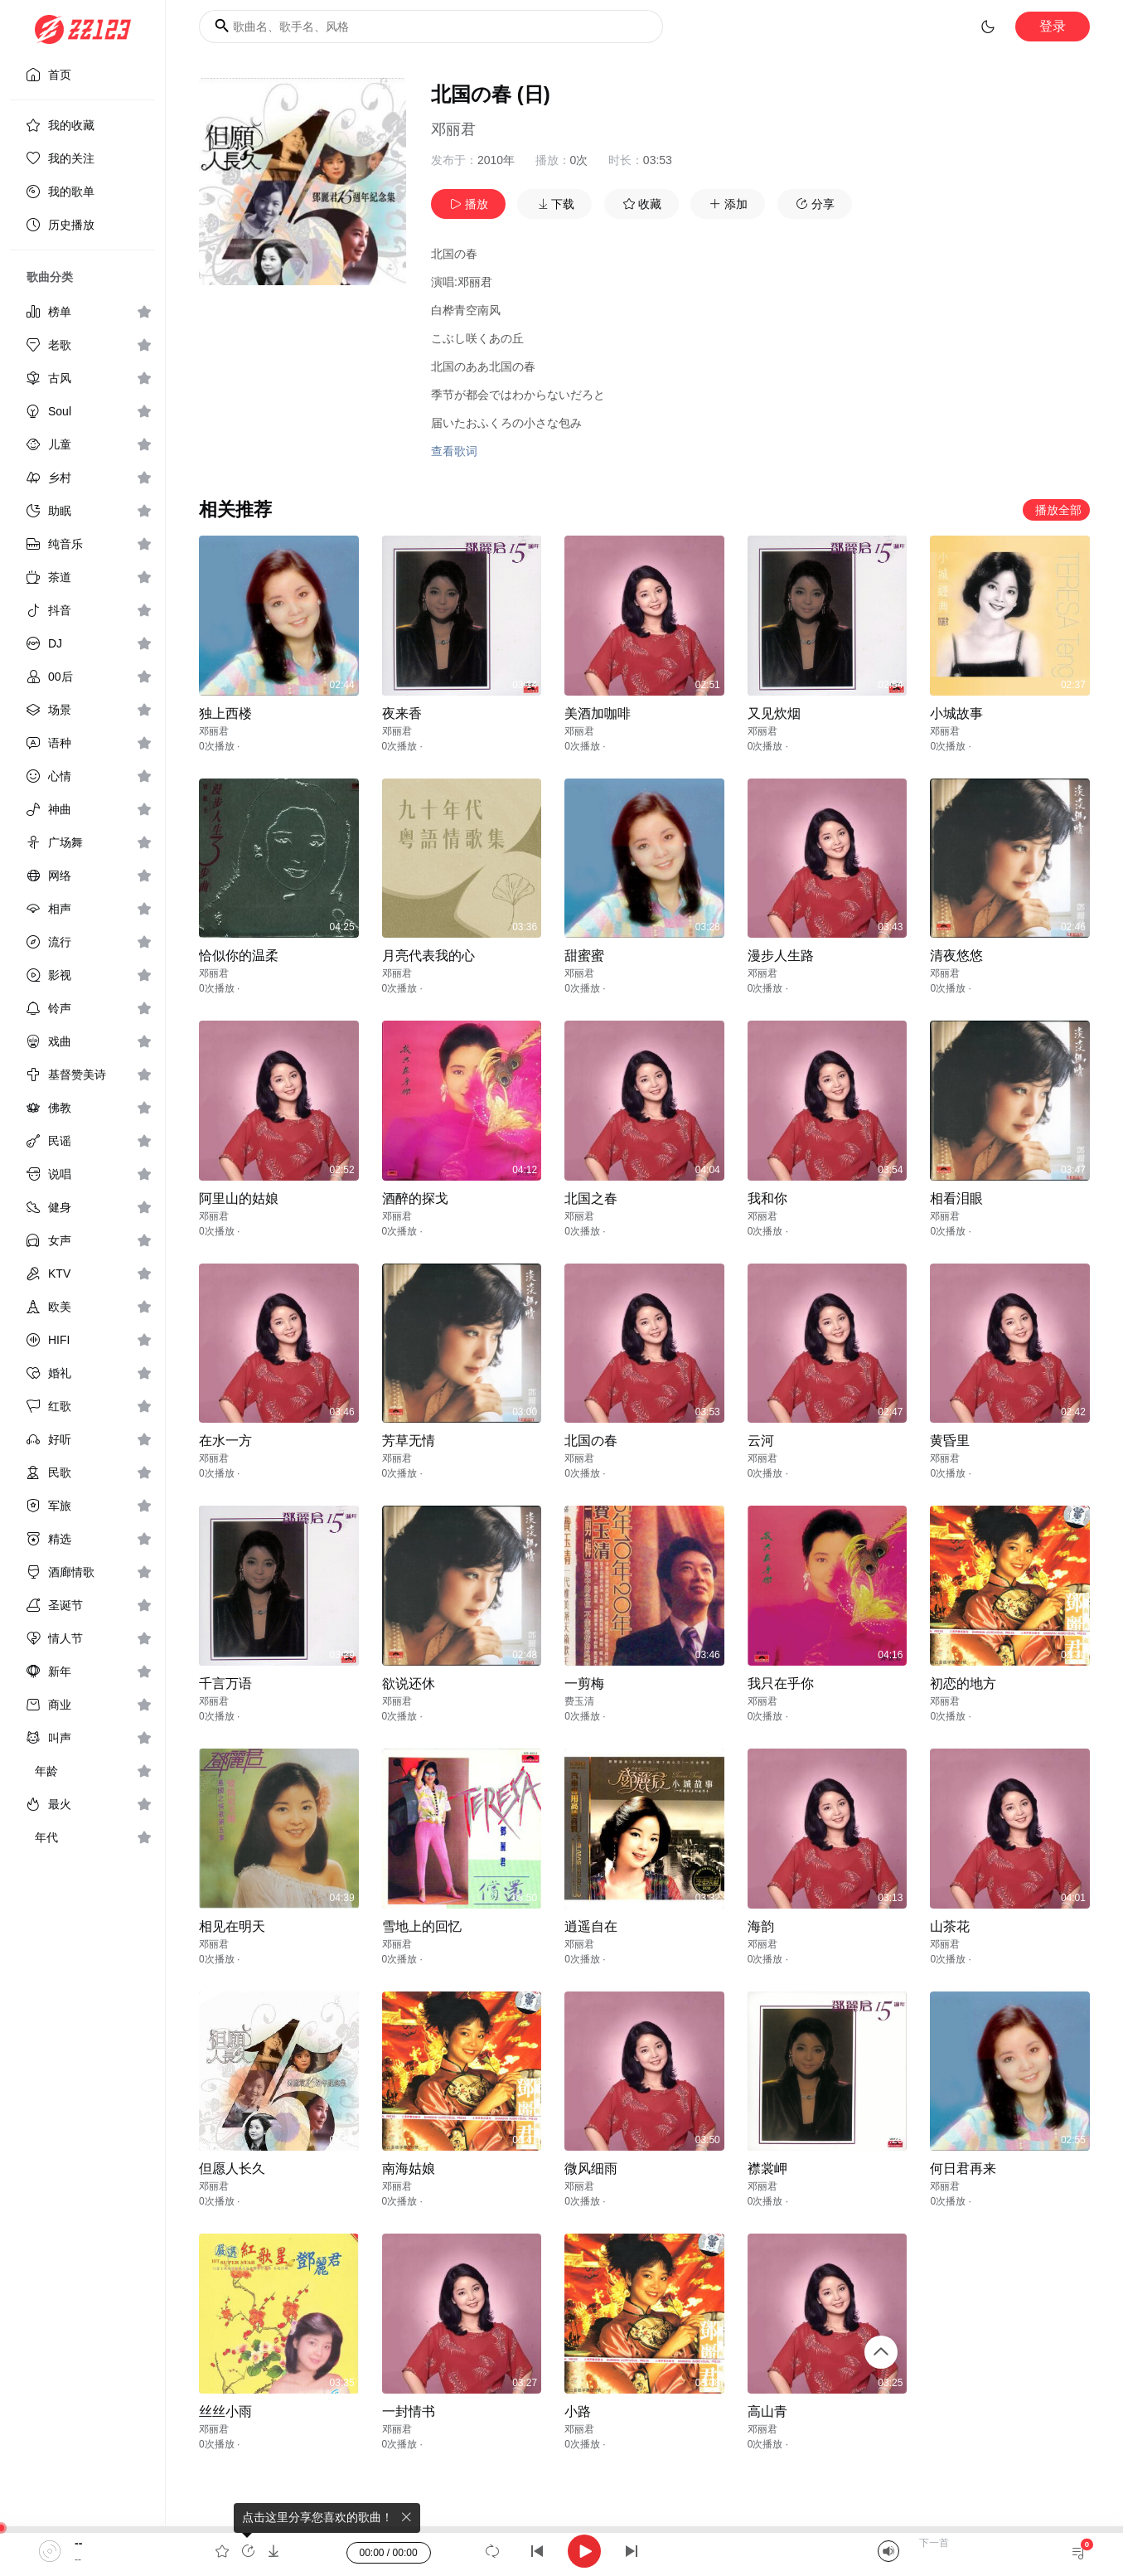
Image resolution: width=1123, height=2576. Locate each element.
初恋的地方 (963, 1683)
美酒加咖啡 (597, 713)
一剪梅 (584, 1683)
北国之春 (590, 1198)
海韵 (761, 1926)
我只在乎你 (781, 1683)
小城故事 (956, 713)
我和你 (767, 1198)
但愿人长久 (232, 2168)
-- (78, 2542)
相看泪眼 (956, 1198)
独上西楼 (225, 713)
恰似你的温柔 (238, 955)
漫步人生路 (781, 955)
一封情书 (408, 2411)
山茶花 (950, 1926)
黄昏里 (950, 1441)
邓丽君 (453, 129)
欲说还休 (408, 1683)
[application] (561, 2551)
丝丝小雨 (225, 2411)
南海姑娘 (408, 2168)
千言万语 (225, 1683)
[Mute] (888, 2551)
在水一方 (225, 1441)
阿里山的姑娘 (238, 1198)
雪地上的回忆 (422, 1926)
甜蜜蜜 (584, 955)
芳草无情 (408, 1441)
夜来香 (402, 713)
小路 (577, 2411)
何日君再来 (963, 2168)
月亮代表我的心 (428, 955)
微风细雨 (590, 2168)
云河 (761, 1441)
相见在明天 (232, 1926)
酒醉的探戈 (415, 1198)
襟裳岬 (767, 2168)
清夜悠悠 (956, 955)
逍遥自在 (590, 1926)
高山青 (767, 2411)
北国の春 (590, 1441)
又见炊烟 (774, 713)
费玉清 (579, 1701)
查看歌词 (454, 451)
